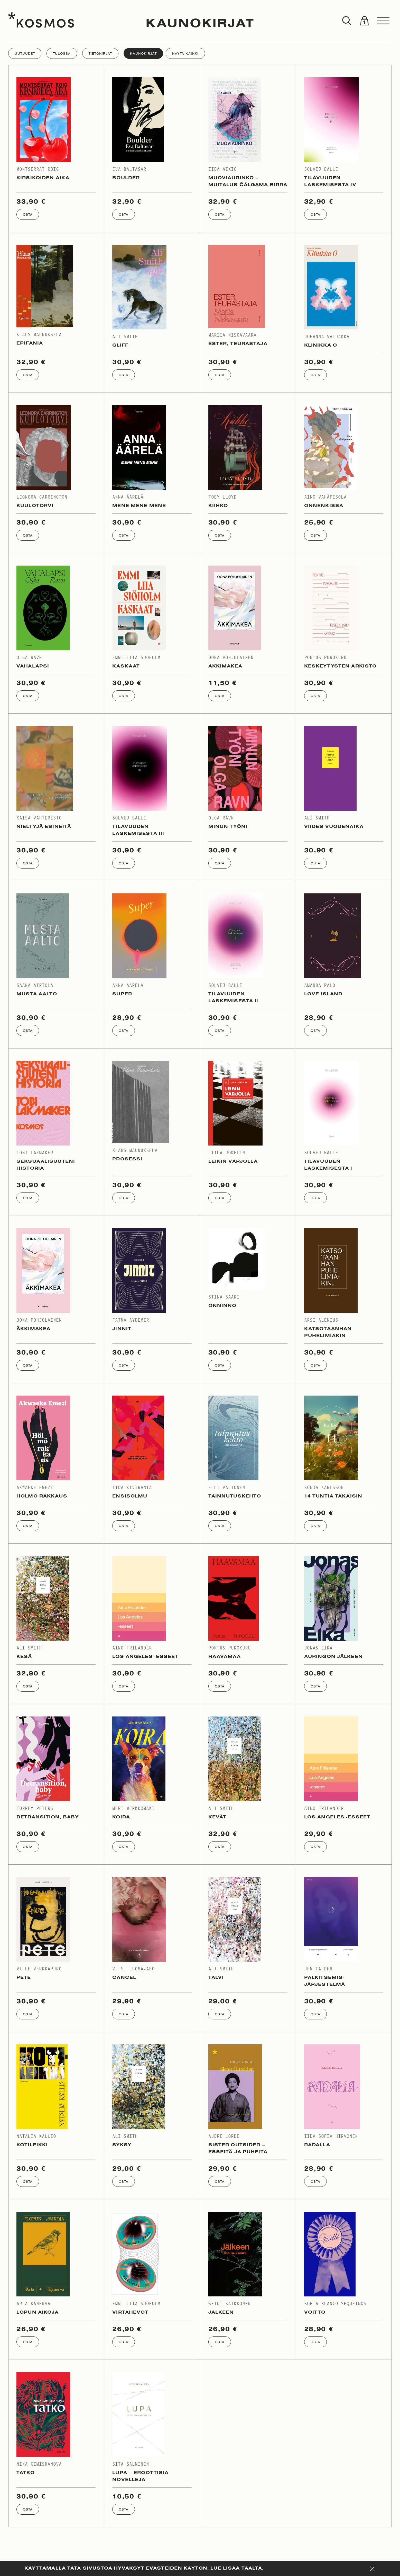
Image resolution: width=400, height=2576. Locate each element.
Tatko (25, 2472)
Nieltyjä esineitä (43, 826)
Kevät (217, 1817)
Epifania (29, 343)
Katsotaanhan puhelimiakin (328, 1332)
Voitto (315, 2312)
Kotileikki (32, 2145)
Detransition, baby (47, 1817)
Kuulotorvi (34, 505)
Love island (323, 994)
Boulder (126, 178)
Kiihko (218, 505)
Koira (121, 1817)
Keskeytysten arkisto (340, 666)
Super (122, 994)
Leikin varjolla (233, 1161)
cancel (124, 1977)
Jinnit (121, 1329)
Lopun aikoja (37, 2312)
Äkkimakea (225, 666)
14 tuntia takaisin (333, 1496)
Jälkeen (221, 2312)
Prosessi (127, 1159)
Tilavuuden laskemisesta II (233, 997)
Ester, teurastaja (237, 343)
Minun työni (227, 826)
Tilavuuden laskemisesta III (138, 830)
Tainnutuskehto (234, 1496)
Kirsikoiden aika (42, 178)
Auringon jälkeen (333, 1656)
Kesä (24, 1656)
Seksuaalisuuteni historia (45, 1165)
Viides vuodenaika (334, 826)
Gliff (120, 345)
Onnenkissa (323, 505)
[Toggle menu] (383, 21)
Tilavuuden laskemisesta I (328, 1165)
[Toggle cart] (364, 21)
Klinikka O (320, 345)
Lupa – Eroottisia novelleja (140, 2476)
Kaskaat (126, 666)
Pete (23, 1977)
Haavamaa (224, 1656)
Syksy (121, 2145)
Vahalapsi (32, 666)
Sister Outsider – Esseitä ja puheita (237, 2148)
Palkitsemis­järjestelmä (324, 1981)
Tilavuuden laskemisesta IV (330, 181)
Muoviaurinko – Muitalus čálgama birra (247, 181)
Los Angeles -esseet (145, 1656)
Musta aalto (36, 994)
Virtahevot (130, 2312)
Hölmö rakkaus (41, 1496)
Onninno (222, 1305)
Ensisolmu (129, 1496)
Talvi (216, 1977)
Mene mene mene (139, 505)
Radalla (317, 2145)
